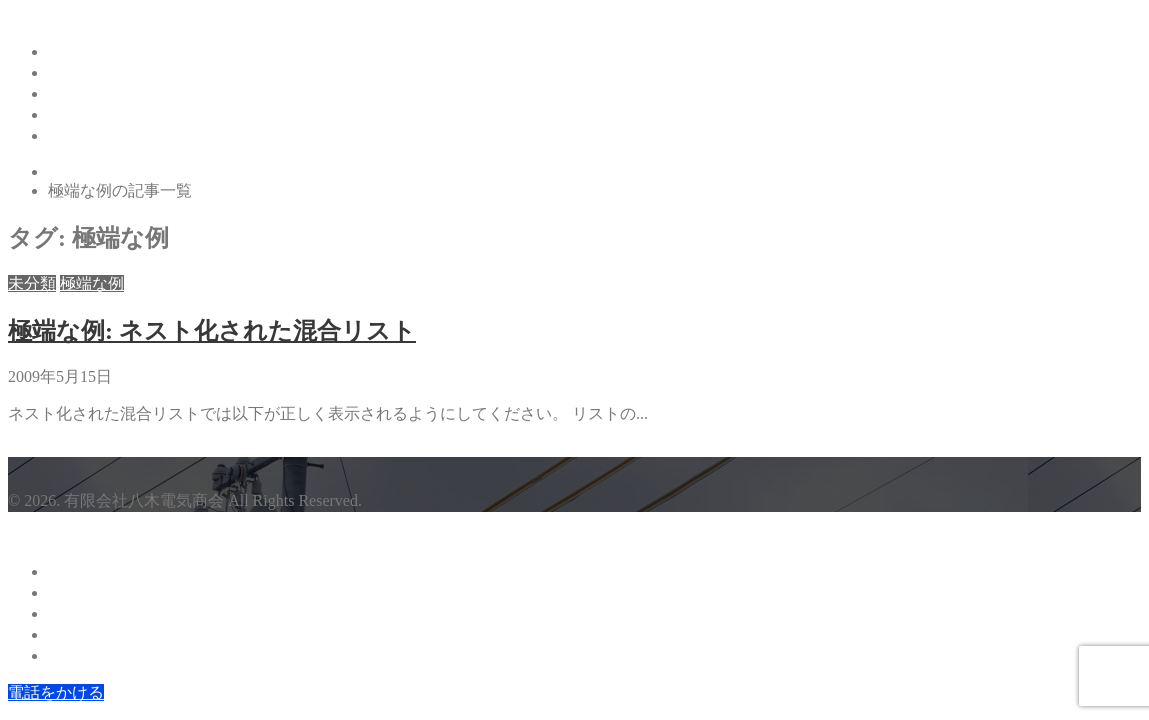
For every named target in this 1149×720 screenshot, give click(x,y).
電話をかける (56, 692)
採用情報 (80, 114)
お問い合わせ (96, 135)
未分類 (32, 283)
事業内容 (80, 93)
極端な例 (92, 283)
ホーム (72, 51)
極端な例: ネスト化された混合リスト (212, 331)
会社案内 (80, 72)
